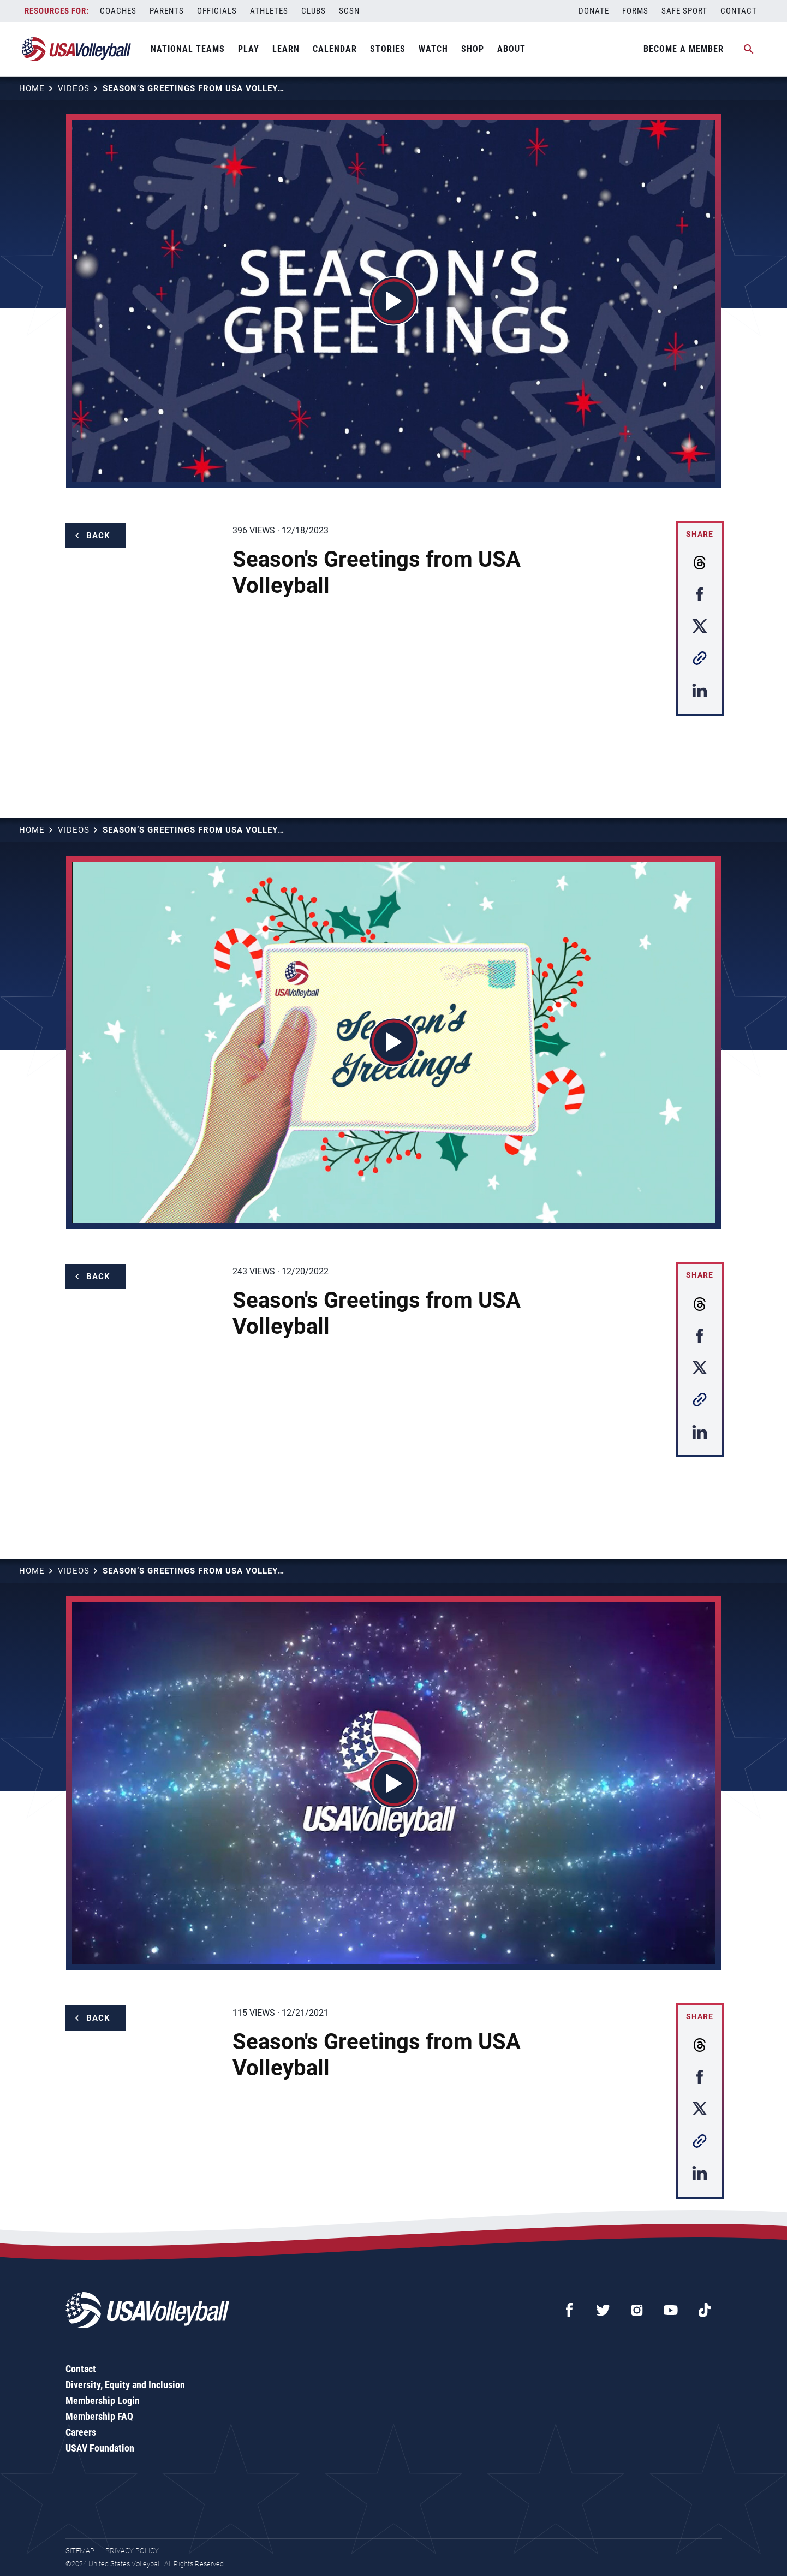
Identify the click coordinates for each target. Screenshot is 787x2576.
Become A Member (683, 49)
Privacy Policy (132, 2551)
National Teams (188, 49)
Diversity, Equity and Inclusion (125, 2384)
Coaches (118, 11)
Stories (388, 49)
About (511, 49)
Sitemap (79, 2551)
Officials (217, 11)
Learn (286, 49)
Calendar (335, 49)
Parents (167, 11)
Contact (738, 11)
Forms (635, 11)
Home (32, 88)
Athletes (269, 11)
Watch (433, 49)
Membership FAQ (99, 2416)
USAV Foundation (99, 2448)
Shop (472, 49)
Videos (74, 88)
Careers (80, 2432)
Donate (594, 11)
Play (248, 49)
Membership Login (102, 2400)
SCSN (349, 11)
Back (98, 536)
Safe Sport (684, 11)
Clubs (313, 11)
